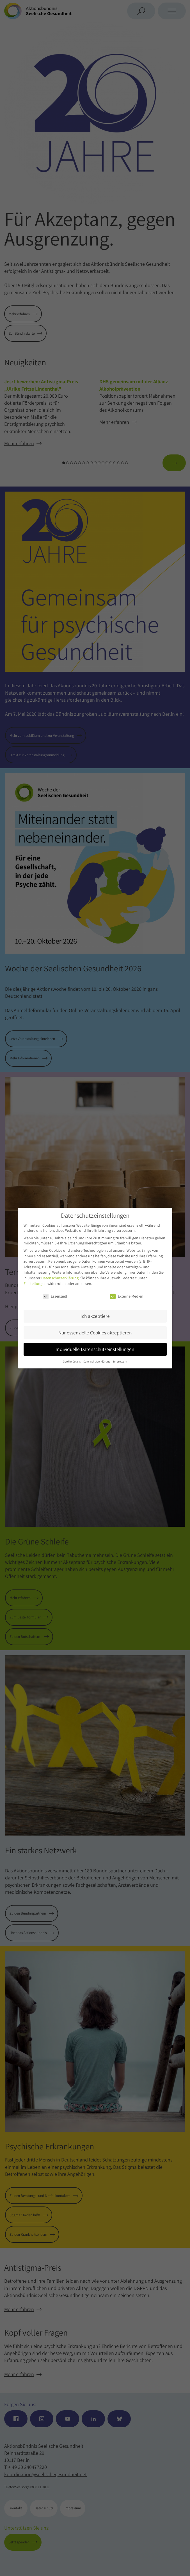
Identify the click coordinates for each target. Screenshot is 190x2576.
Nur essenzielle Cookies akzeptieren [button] (95, 1332)
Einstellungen (35, 1283)
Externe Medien (126, 1296)
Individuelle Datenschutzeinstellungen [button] (95, 1349)
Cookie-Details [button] (72, 1361)
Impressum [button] (120, 1361)
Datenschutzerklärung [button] (97, 1361)
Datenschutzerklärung (60, 1277)
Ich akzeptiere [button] (95, 1316)
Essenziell (55, 1296)
